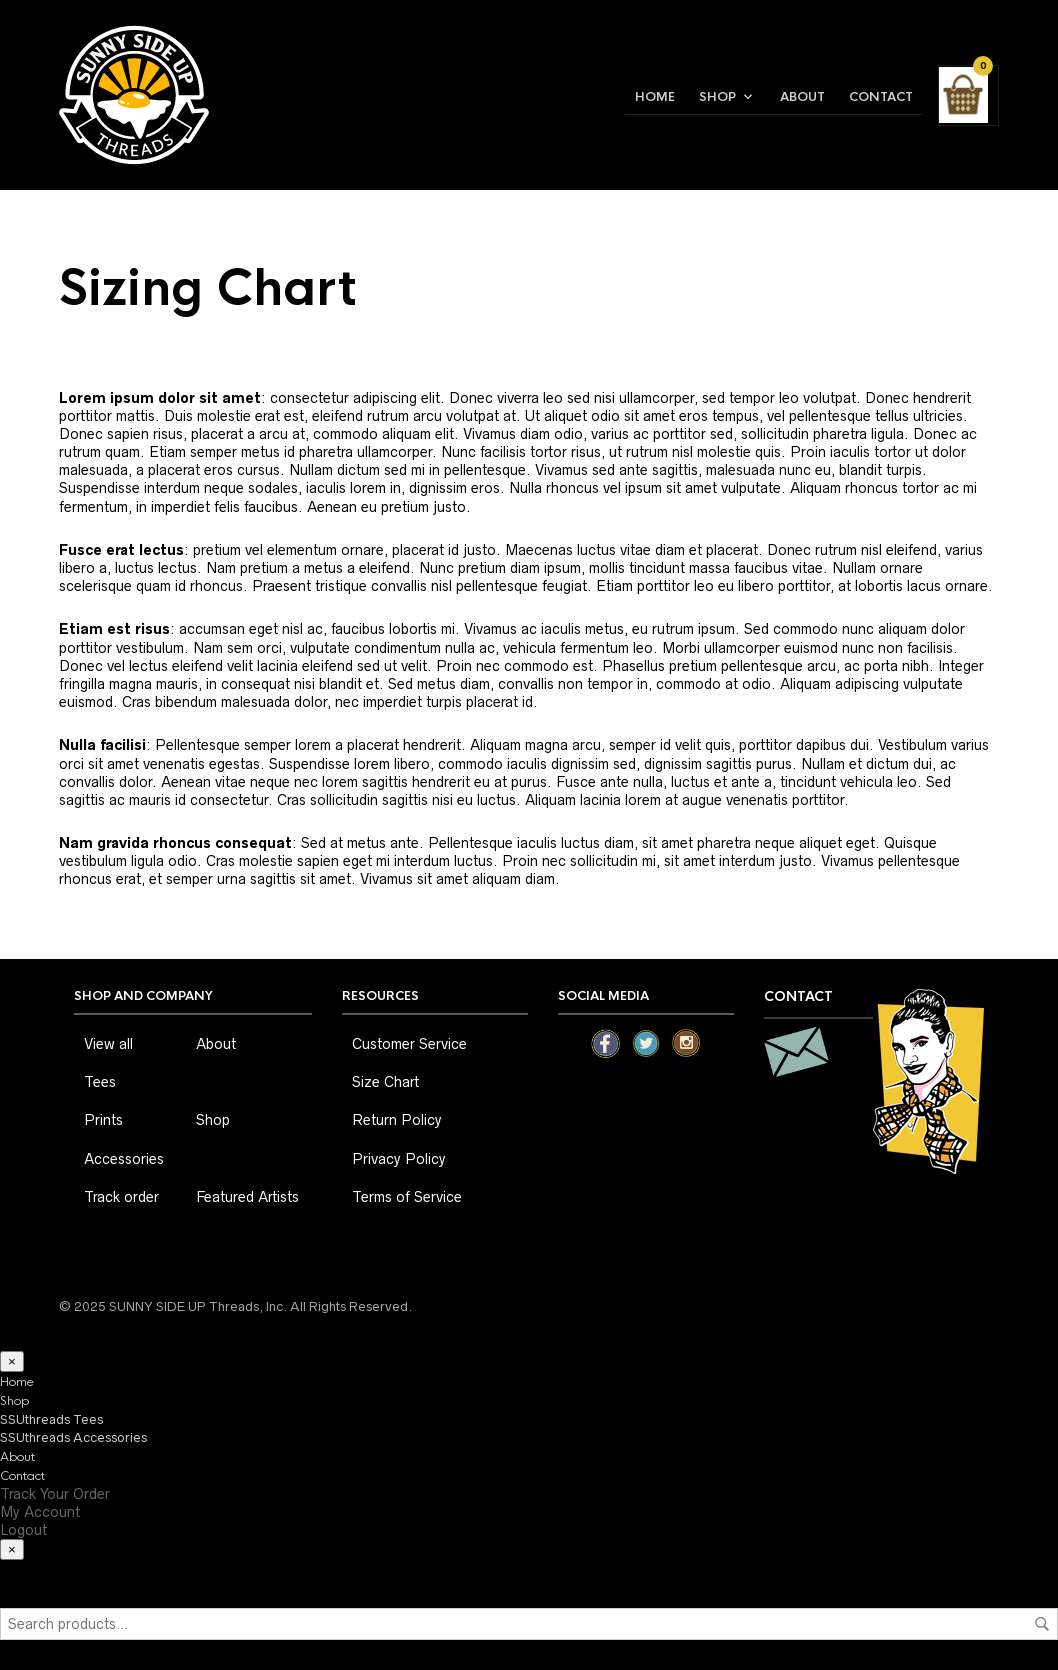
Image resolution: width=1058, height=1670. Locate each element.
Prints (103, 1120)
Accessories (124, 1159)
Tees (100, 1082)
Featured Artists (247, 1197)
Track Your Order (55, 1494)
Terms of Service (407, 1197)
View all (108, 1044)
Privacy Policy (399, 1159)
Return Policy (397, 1120)
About (802, 97)
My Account (40, 1512)
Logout (23, 1530)
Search (1042, 1624)
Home (655, 97)
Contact (881, 97)
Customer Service (409, 1044)
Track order (121, 1197)
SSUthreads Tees (51, 1419)
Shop (717, 97)
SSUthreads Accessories (73, 1437)
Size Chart (385, 1082)
